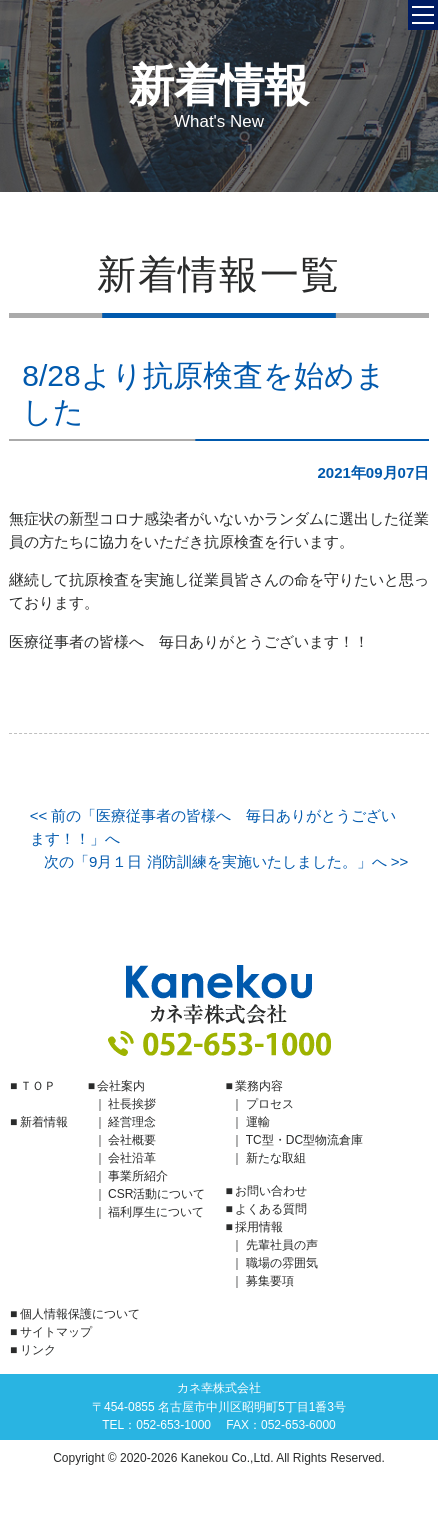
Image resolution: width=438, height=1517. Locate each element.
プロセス (270, 1104)
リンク (38, 1350)
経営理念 (132, 1122)
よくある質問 (271, 1209)
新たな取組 (276, 1158)
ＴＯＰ (38, 1086)
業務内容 (259, 1086)
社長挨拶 (132, 1104)
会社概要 (132, 1140)
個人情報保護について (80, 1314)
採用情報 (259, 1227)
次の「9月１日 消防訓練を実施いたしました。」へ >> (226, 861)
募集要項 (270, 1281)
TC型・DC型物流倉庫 (304, 1140)
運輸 (258, 1122)
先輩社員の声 (282, 1245)
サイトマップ (56, 1332)
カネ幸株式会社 (219, 994)
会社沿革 (132, 1158)
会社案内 (121, 1086)
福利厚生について (156, 1212)
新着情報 (44, 1122)
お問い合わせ (271, 1191)
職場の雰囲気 (282, 1263)
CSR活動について (156, 1194)
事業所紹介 (138, 1176)
